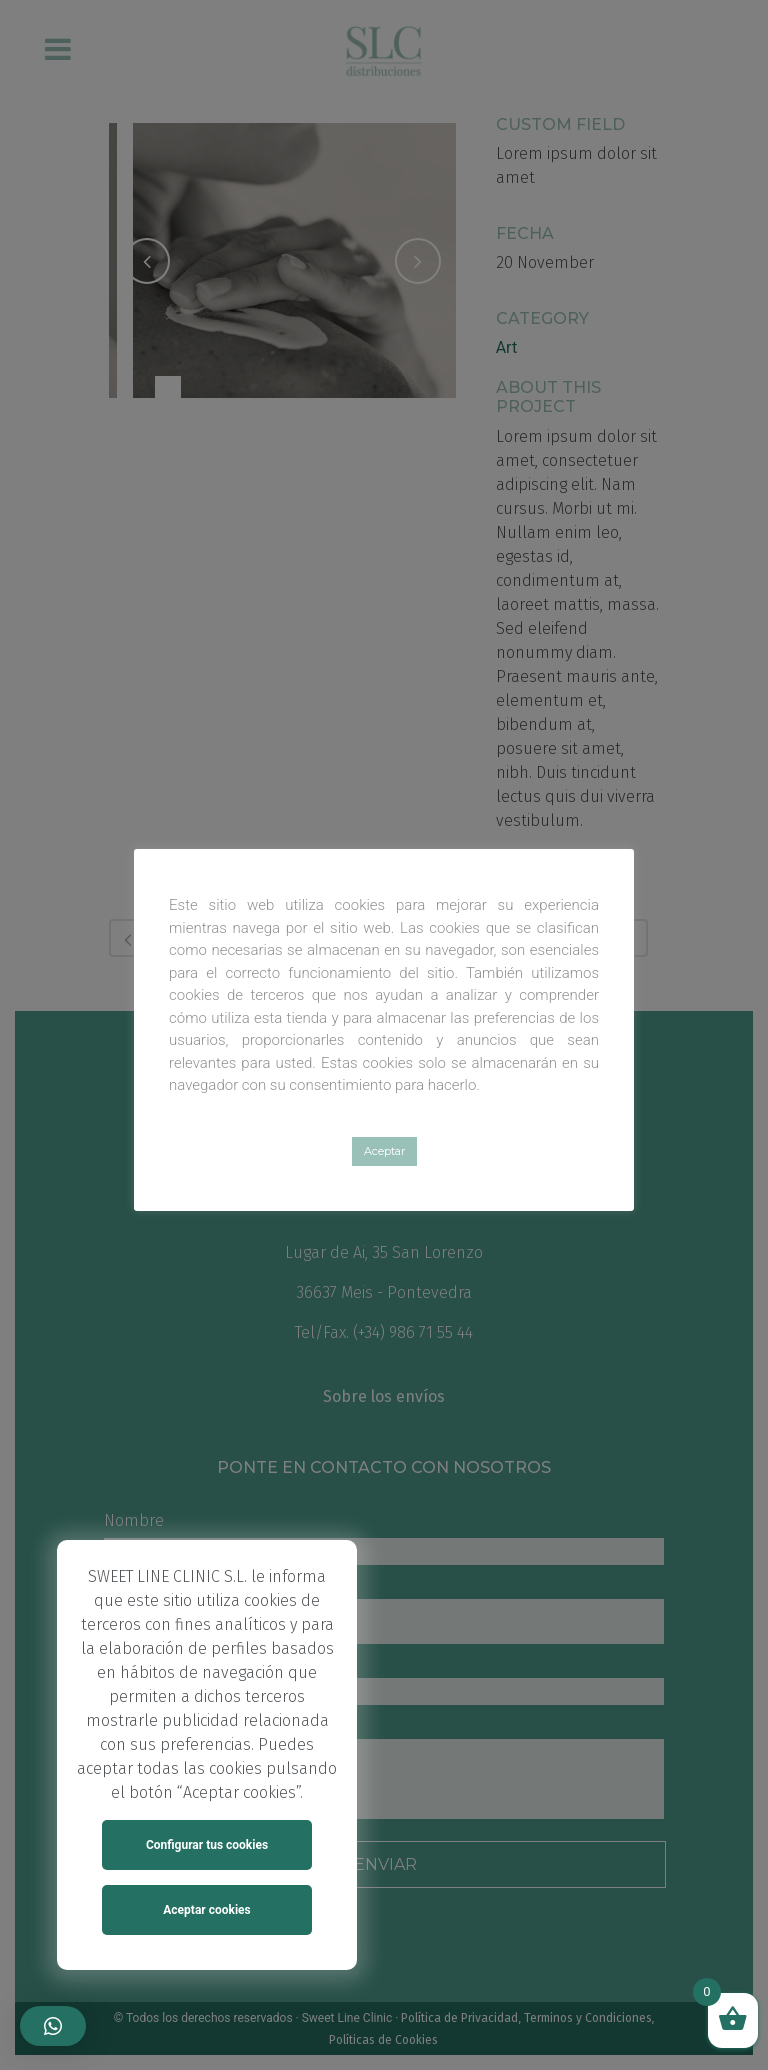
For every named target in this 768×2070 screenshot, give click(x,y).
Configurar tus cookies (207, 1845)
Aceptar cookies (206, 1910)
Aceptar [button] (384, 1151)
